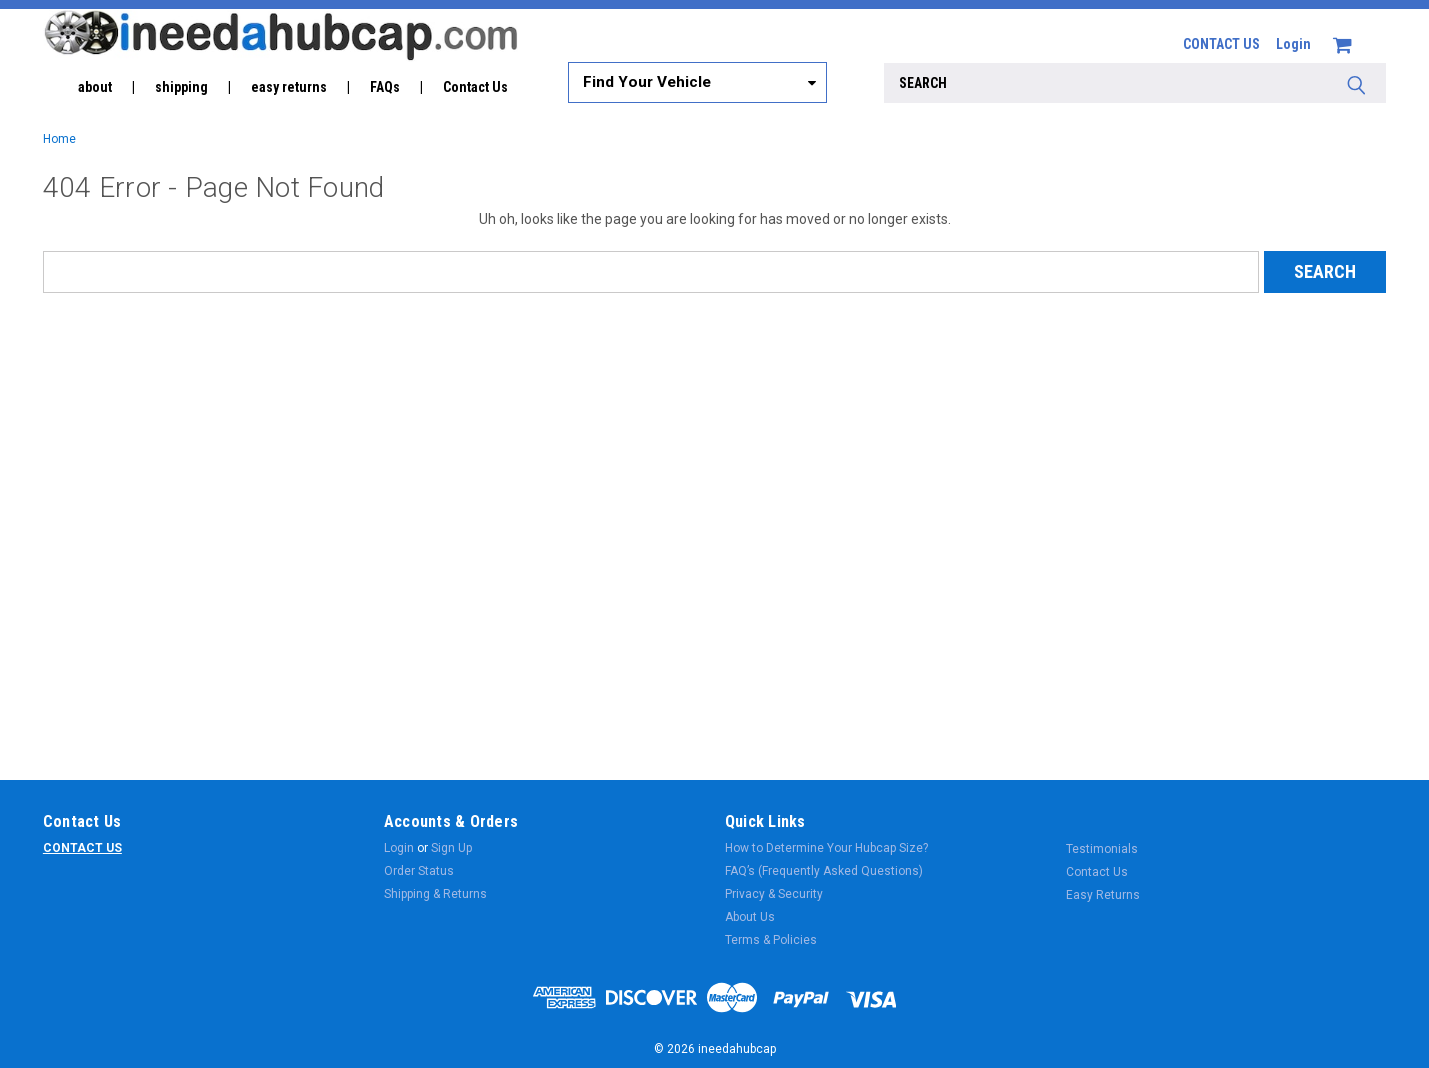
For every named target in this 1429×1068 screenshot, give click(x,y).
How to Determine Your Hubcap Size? (826, 848)
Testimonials (1102, 849)
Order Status (419, 871)
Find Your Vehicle (647, 82)
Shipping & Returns (435, 894)
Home (59, 139)
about (95, 87)
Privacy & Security (774, 894)
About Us (750, 917)
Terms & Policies (771, 940)
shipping (181, 87)
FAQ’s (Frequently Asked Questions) (824, 871)
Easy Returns (1103, 895)
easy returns (289, 87)
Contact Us (475, 87)
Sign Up (451, 848)
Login (1293, 44)
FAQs (385, 87)
